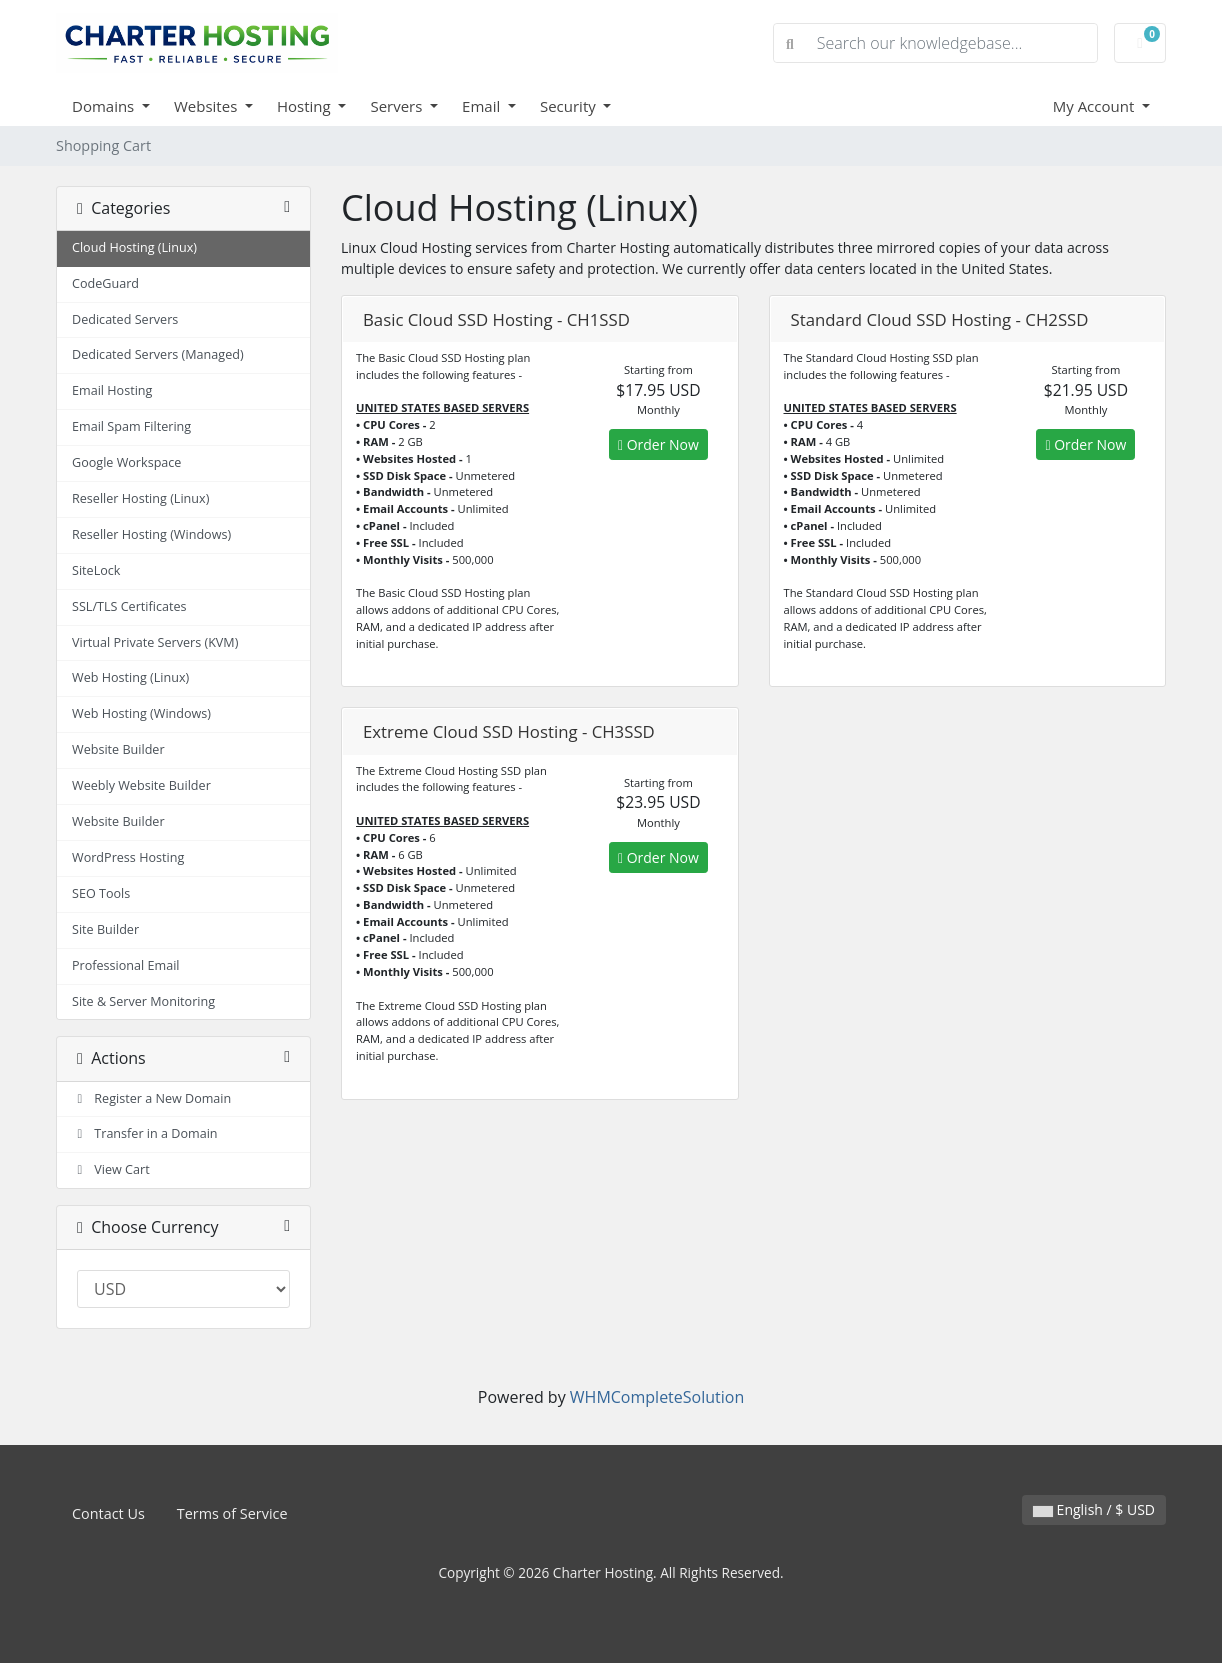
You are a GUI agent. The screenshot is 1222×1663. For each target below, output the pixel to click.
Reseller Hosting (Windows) (151, 534)
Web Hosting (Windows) (141, 713)
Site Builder (105, 929)
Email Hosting (112, 390)
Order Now (658, 444)
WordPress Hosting (128, 857)
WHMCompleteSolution (657, 1397)
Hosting (306, 106)
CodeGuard (105, 283)
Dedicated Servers (125, 319)
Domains (105, 106)
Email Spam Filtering (131, 426)
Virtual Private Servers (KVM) (155, 642)
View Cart (111, 1169)
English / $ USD (1094, 1509)
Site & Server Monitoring (143, 1001)
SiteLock (96, 570)
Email (483, 106)
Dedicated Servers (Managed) (158, 354)
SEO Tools (101, 893)
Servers (398, 106)
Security (570, 106)
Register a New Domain (151, 1098)
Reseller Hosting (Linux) (140, 498)
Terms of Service (232, 1513)
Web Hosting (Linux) (130, 677)
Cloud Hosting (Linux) (134, 247)
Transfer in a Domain (145, 1133)
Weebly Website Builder (141, 785)
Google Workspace (126, 462)
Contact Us (108, 1513)
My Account (1095, 106)
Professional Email (126, 965)
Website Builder (118, 749)
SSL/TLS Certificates (129, 606)
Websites (207, 106)
